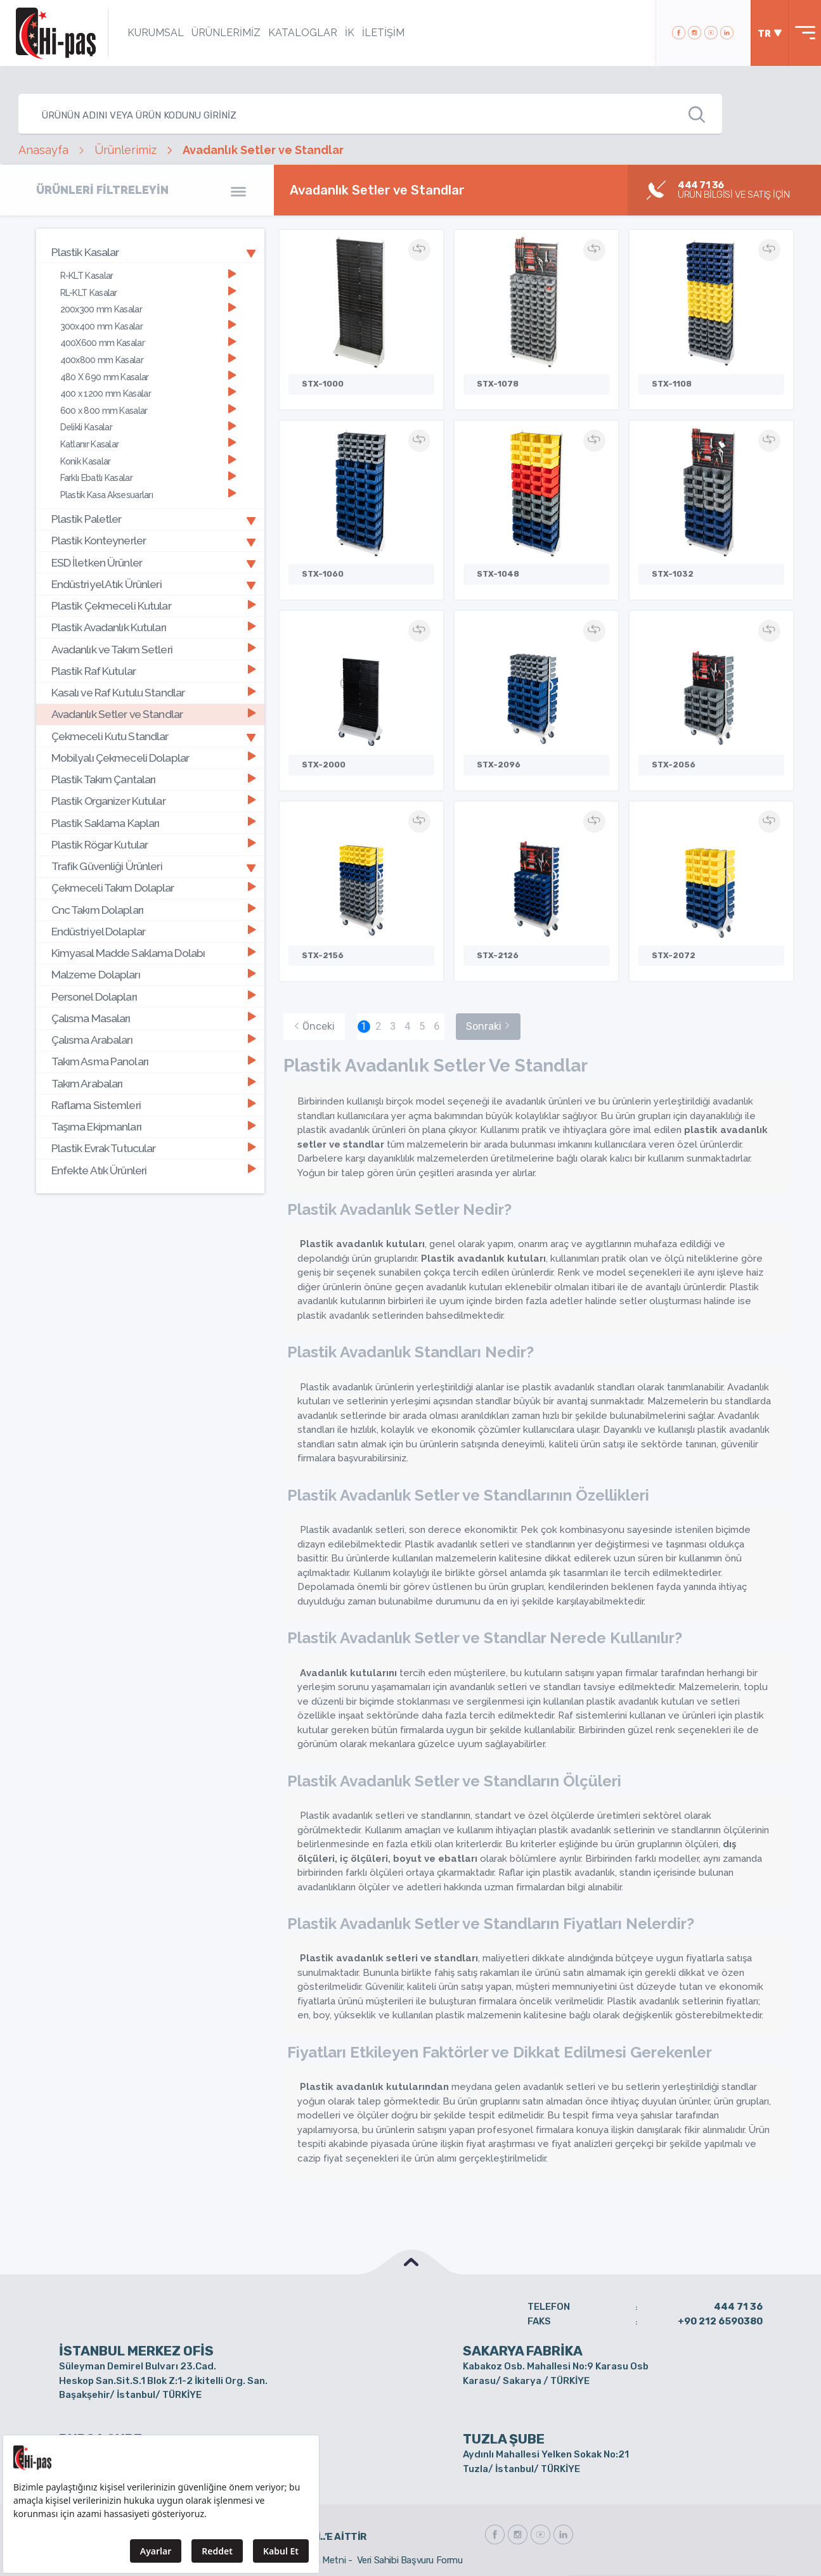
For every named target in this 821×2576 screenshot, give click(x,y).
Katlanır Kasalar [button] (148, 444)
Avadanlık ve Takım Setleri (153, 649)
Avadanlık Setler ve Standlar (153, 714)
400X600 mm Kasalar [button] (148, 342)
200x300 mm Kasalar (148, 309)
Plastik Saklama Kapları (153, 823)
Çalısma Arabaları (153, 1039)
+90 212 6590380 (720, 2321)
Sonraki (488, 1026)
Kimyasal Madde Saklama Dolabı (153, 952)
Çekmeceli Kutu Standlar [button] (153, 735)
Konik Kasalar (148, 460)
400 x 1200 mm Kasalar (148, 393)
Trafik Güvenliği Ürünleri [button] (153, 866)
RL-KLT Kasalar (148, 292)
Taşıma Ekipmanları (153, 1126)
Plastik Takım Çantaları (153, 779)
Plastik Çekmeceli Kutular (153, 605)
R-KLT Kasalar (148, 275)
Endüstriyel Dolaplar (153, 931)
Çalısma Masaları (153, 1018)
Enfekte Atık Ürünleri (153, 1170)
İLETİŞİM (383, 33)
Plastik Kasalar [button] (153, 251)
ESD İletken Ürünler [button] (153, 562)
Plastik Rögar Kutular (153, 844)
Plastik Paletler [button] (153, 519)
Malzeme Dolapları (153, 975)
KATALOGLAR (302, 33)
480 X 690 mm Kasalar (148, 376)
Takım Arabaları (153, 1083)
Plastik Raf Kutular (153, 670)
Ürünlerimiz (125, 150)
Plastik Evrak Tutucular (153, 1148)
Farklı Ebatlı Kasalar (148, 477)
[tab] (150, 252)
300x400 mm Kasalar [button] (148, 326)
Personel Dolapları (153, 996)
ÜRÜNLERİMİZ (226, 33)
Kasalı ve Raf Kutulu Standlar (153, 692)
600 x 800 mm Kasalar (148, 410)
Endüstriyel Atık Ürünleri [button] (153, 584)
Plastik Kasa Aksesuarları (148, 494)
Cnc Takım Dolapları (153, 909)
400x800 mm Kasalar (148, 359)
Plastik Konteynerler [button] (153, 540)
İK (349, 33)
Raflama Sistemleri (153, 1105)
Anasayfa (43, 150)
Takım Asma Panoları (153, 1061)
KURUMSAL (155, 33)
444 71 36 (738, 2306)
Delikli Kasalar (148, 426)
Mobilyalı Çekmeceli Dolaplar (153, 757)
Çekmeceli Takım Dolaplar (153, 888)
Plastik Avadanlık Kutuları (153, 627)
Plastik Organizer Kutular (153, 801)
